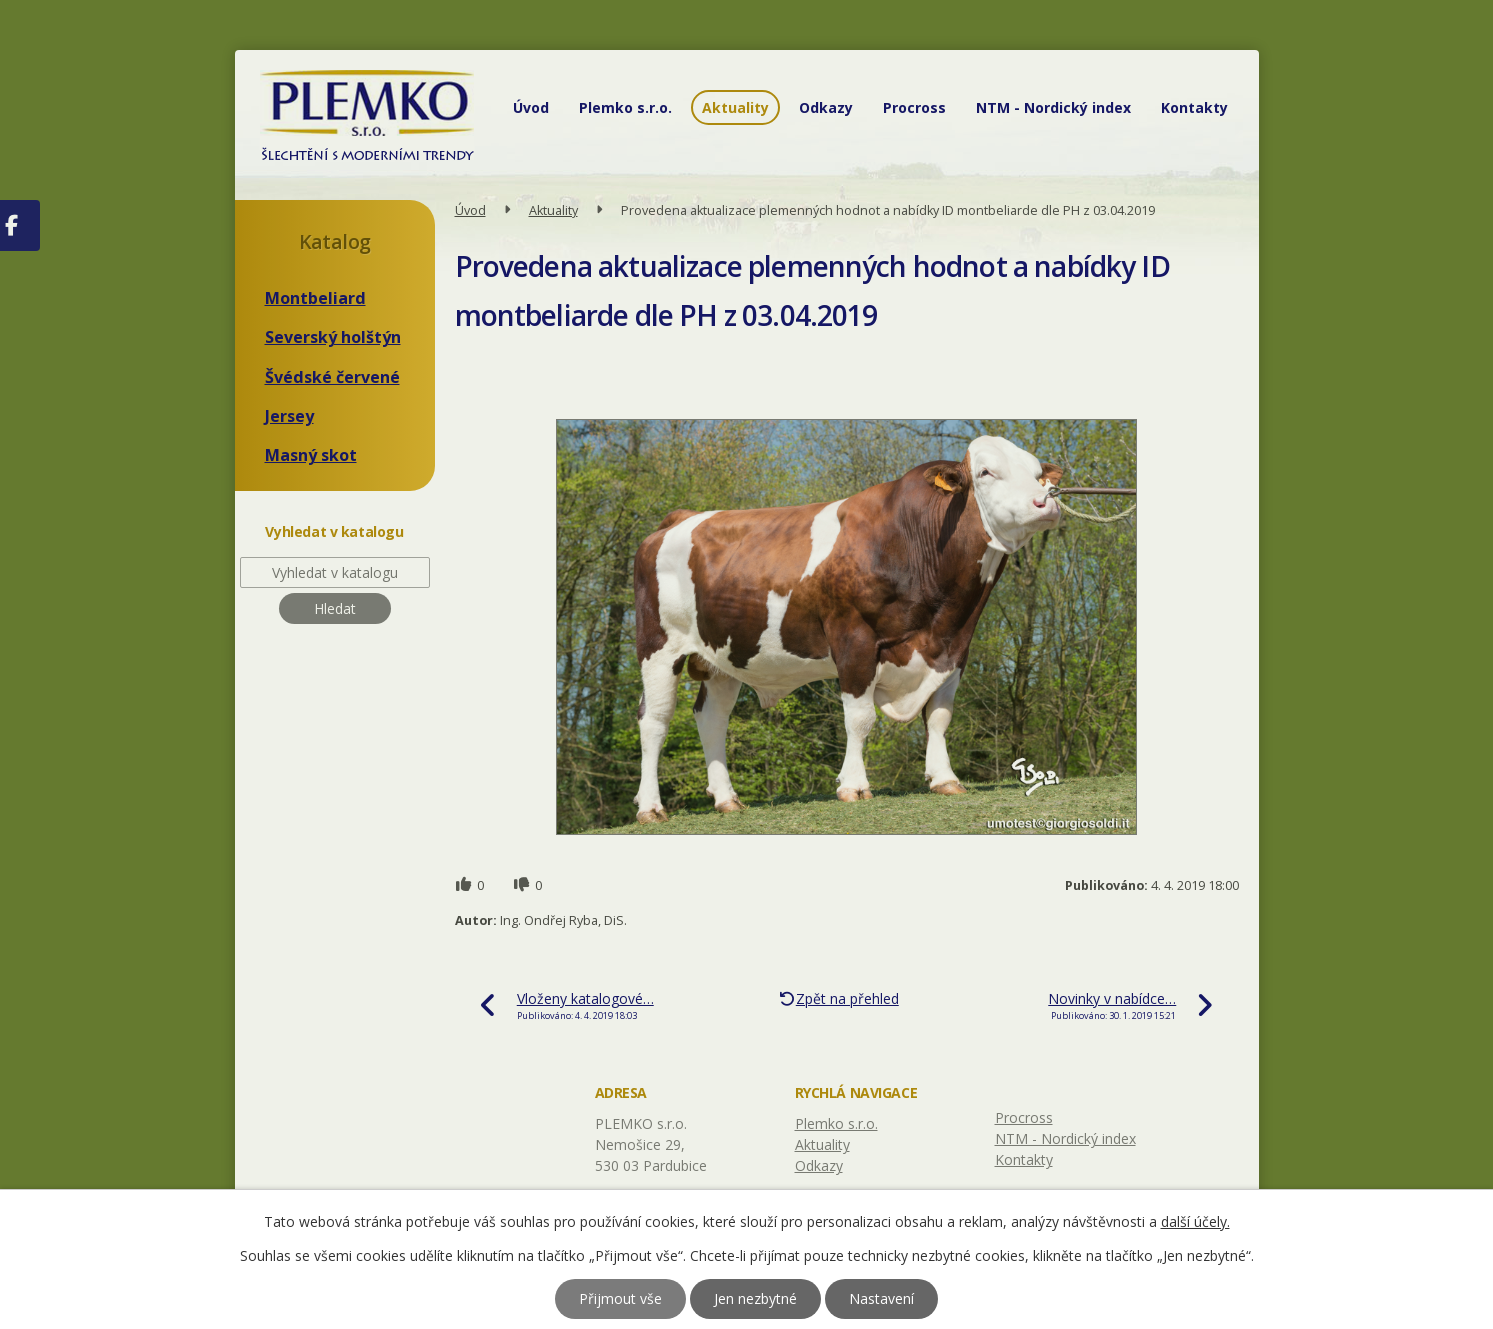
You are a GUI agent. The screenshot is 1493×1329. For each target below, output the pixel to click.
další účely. (1195, 1221)
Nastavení (881, 1298)
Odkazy (826, 107)
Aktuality (735, 107)
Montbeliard (315, 298)
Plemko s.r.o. (625, 107)
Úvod (531, 107)
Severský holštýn (333, 337)
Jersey (289, 416)
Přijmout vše (620, 1298)
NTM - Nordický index (1053, 107)
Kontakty (1194, 107)
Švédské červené (332, 377)
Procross (914, 107)
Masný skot (311, 455)
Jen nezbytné (755, 1298)
